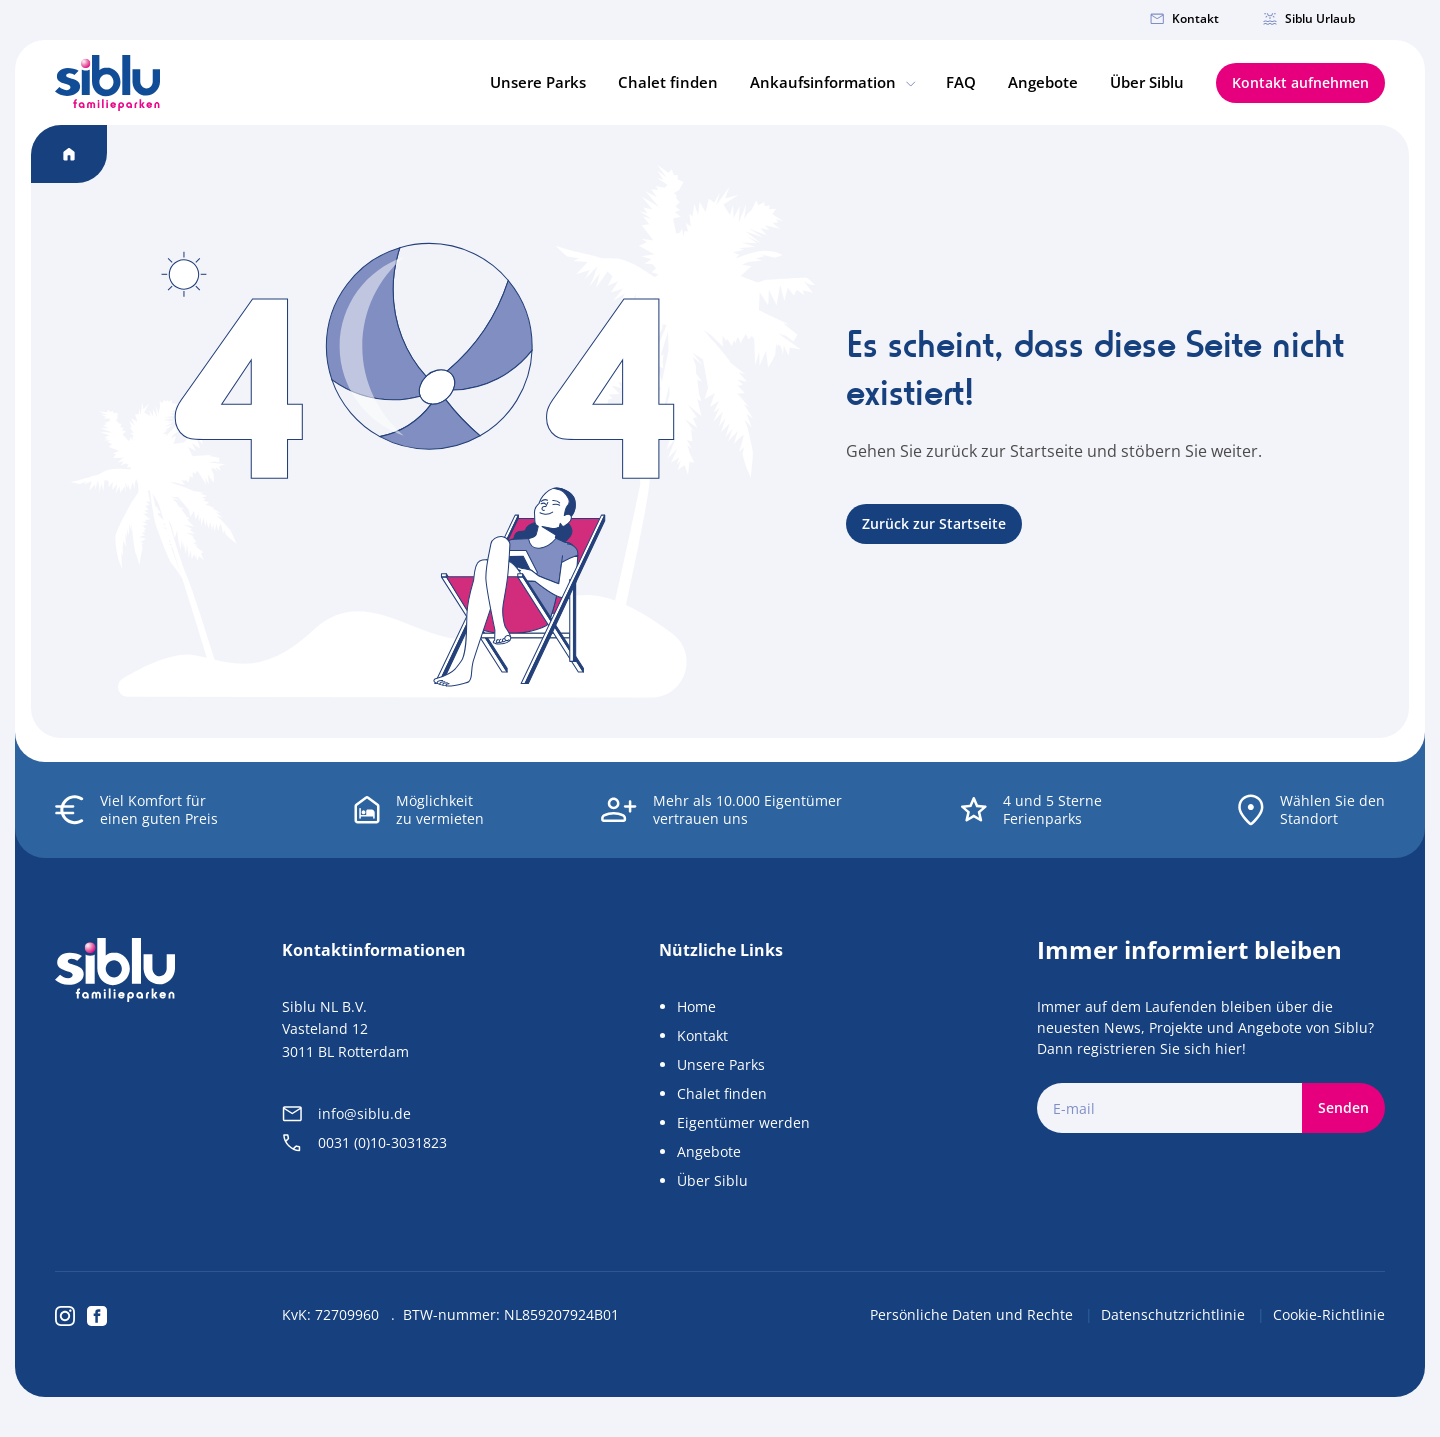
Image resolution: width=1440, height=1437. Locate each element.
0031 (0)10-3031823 (364, 1142)
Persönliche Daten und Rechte (973, 1314)
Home (696, 1006)
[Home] (107, 83)
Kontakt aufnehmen (1300, 82)
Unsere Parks (538, 82)
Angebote (1043, 82)
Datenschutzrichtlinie (1175, 1314)
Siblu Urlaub (1309, 18)
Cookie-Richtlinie (1329, 1314)
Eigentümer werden (743, 1122)
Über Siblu (1147, 82)
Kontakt (1184, 18)
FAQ (961, 82)
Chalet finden (668, 82)
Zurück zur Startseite (934, 523)
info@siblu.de (346, 1113)
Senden (1343, 1107)
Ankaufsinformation (832, 82)
